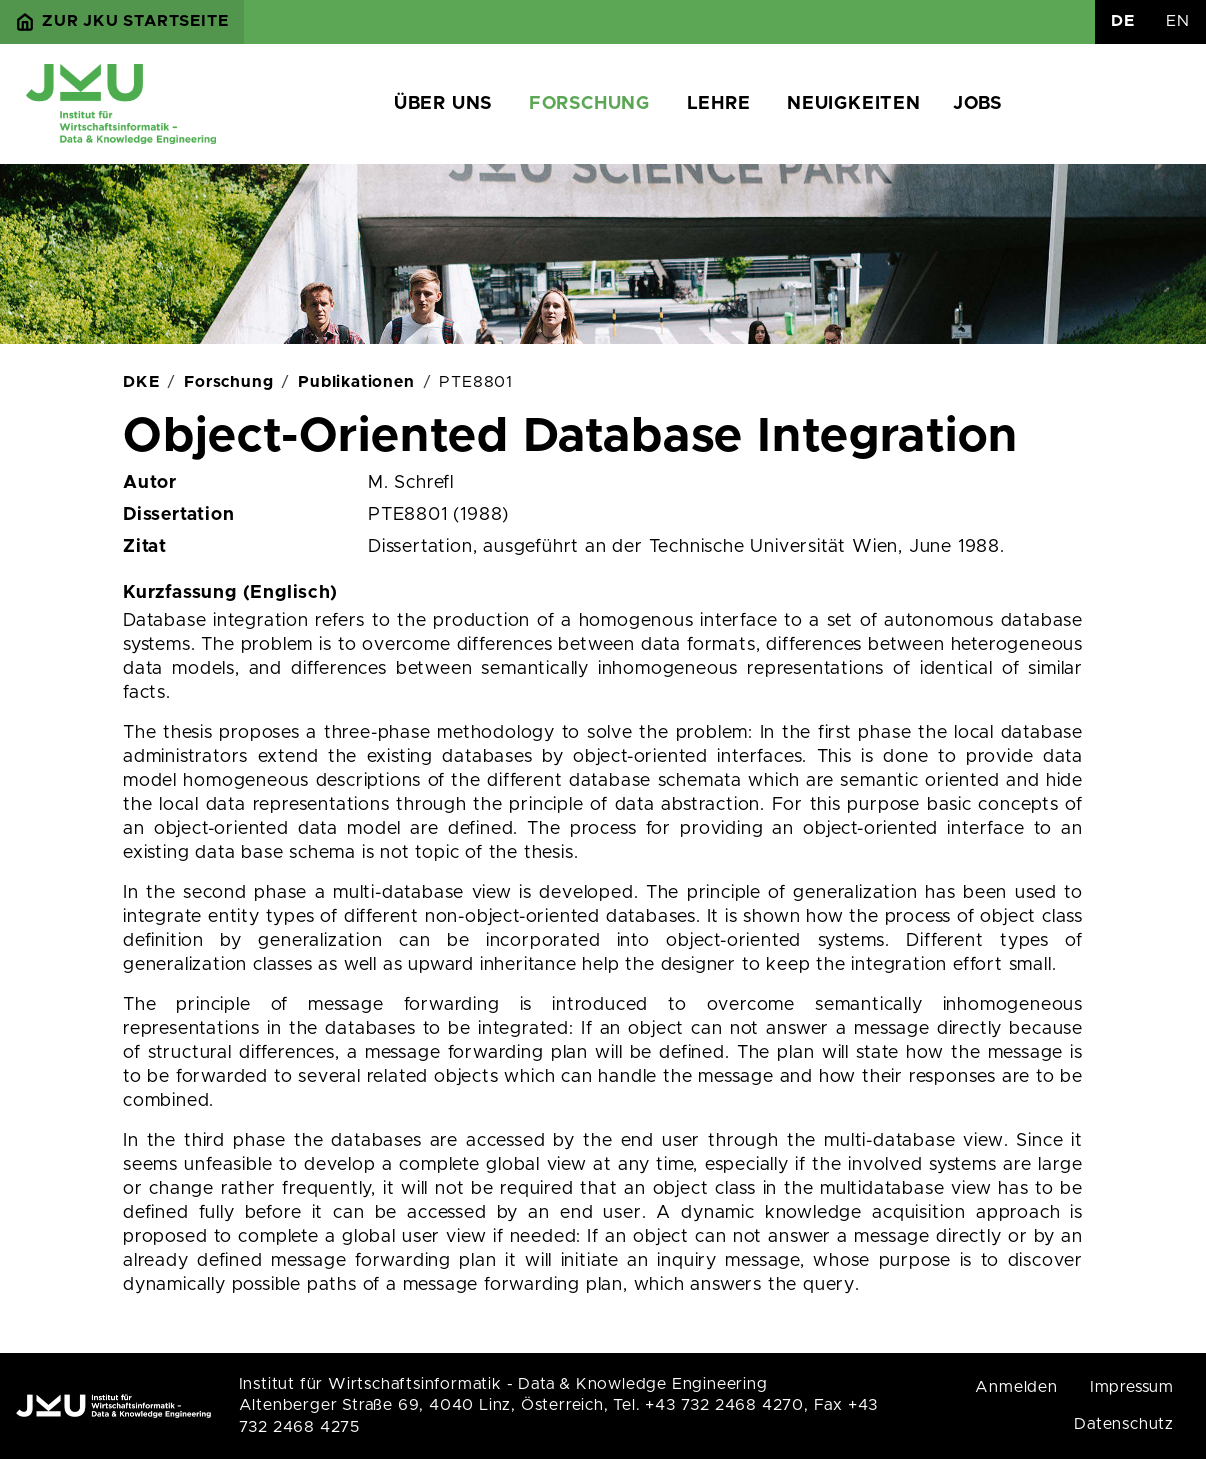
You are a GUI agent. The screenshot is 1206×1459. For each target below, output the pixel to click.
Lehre (719, 104)
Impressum (1132, 1387)
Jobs (977, 104)
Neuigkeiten (854, 104)
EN (1178, 21)
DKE (141, 382)
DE (1123, 21)
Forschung (589, 104)
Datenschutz (1124, 1424)
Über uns (443, 104)
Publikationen (356, 382)
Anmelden (1016, 1387)
